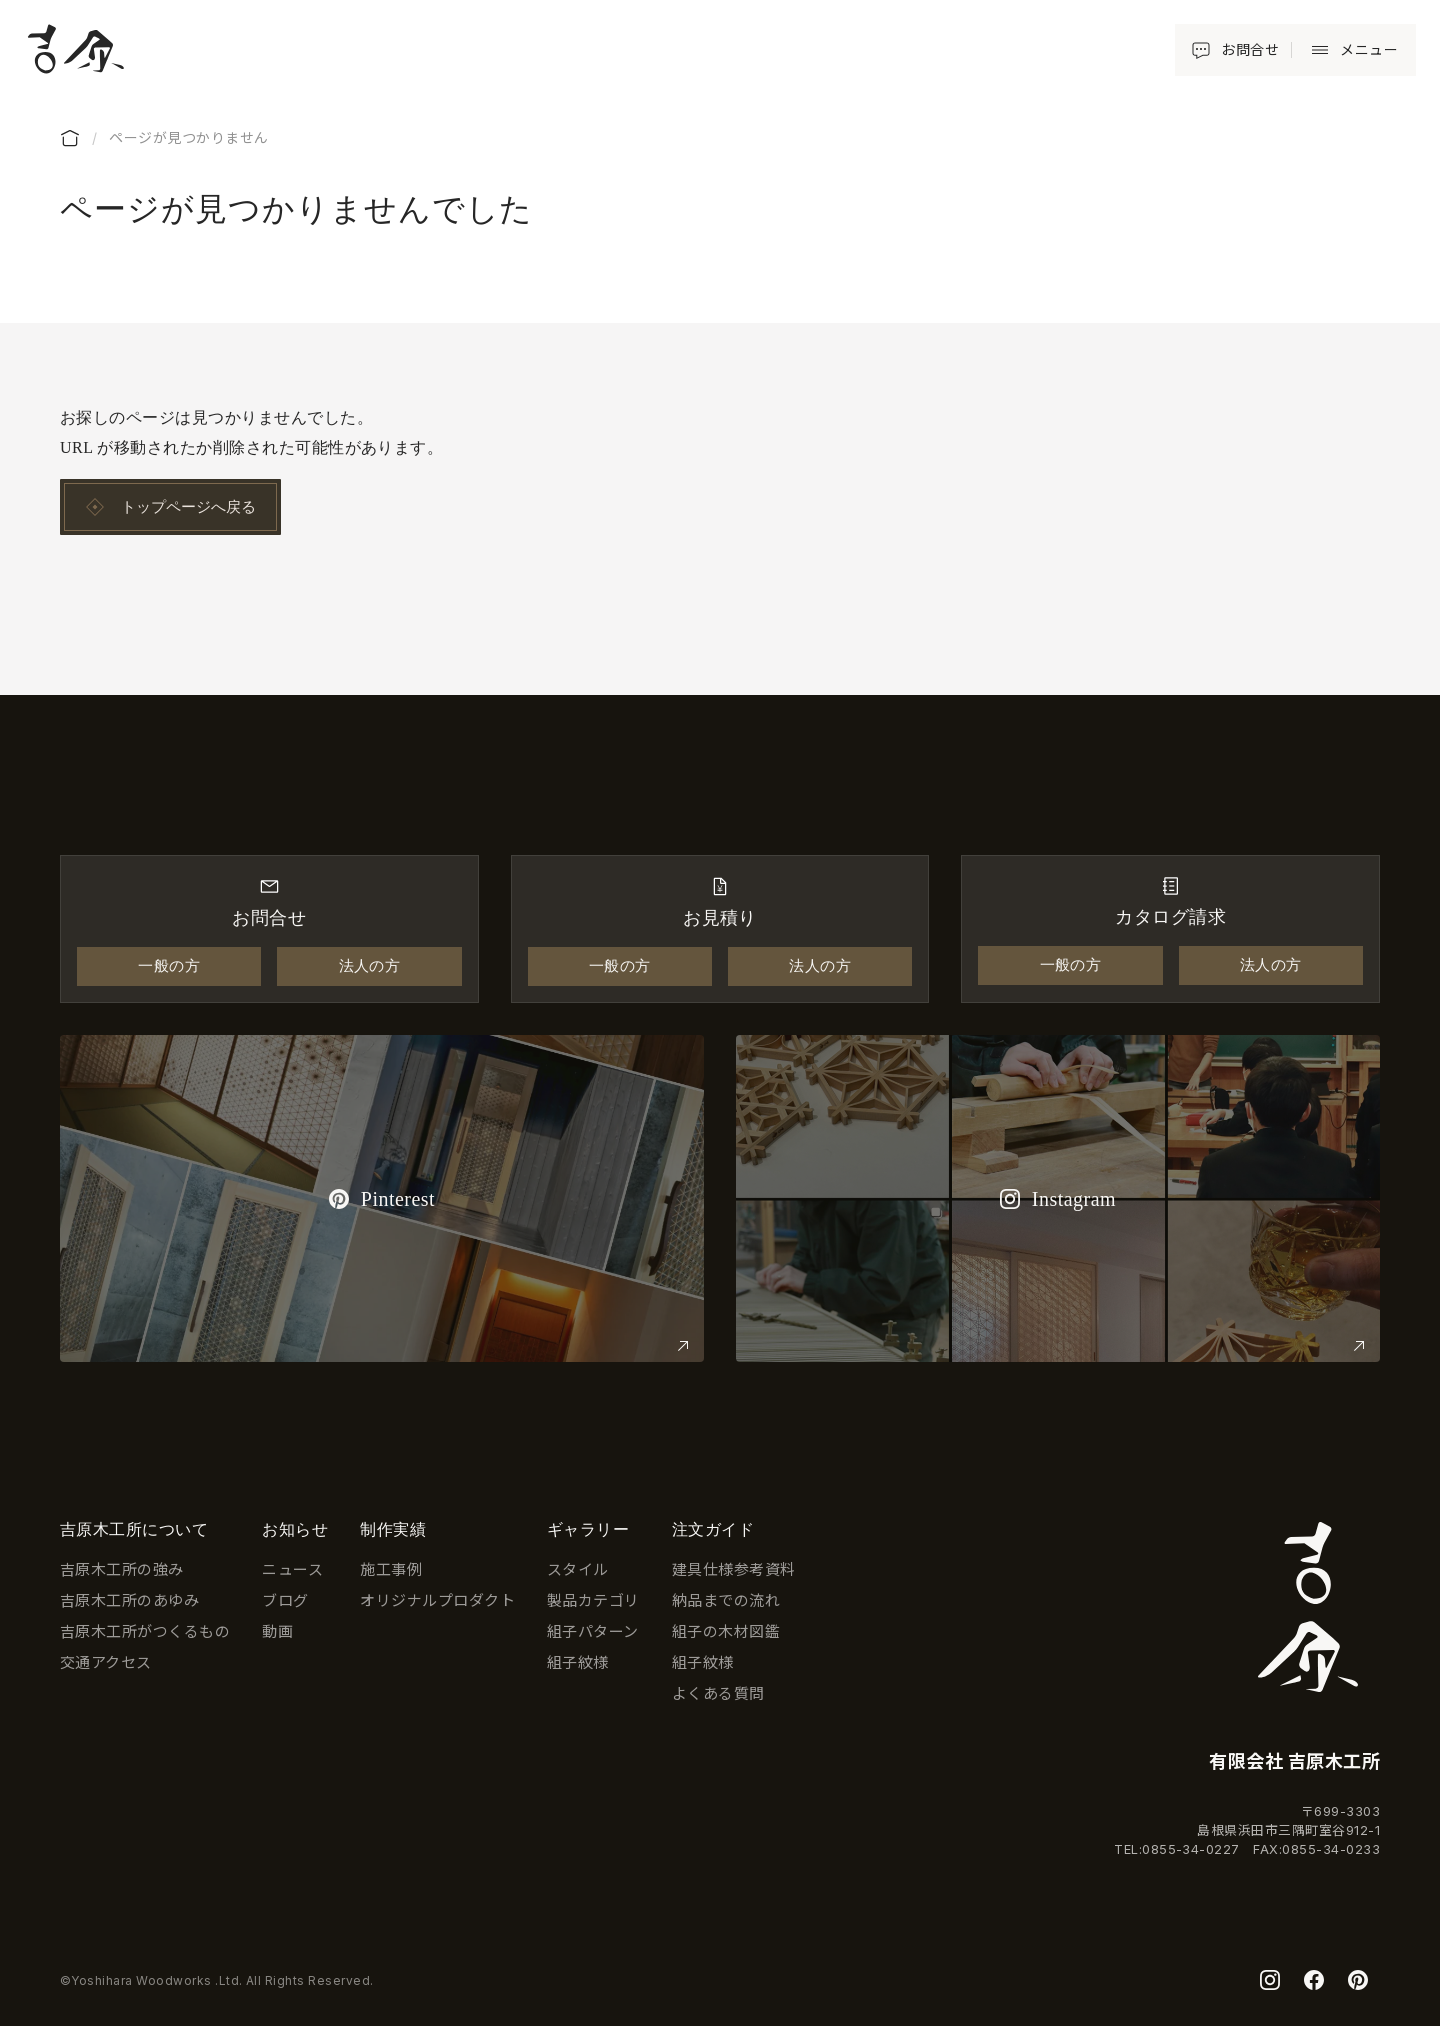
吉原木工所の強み (122, 1569)
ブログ (285, 1600)
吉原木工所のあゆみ (129, 1600)
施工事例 (391, 1569)
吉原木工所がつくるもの (145, 1631)
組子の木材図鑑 (726, 1631)
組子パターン (593, 1631)
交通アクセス (106, 1662)
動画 (277, 1631)
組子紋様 (578, 1662)
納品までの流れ (726, 1600)
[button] (1350, 50)
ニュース (292, 1569)
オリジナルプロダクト (437, 1600)
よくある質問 (718, 1693)
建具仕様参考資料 (734, 1569)
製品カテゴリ (593, 1600)
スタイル (578, 1569)
